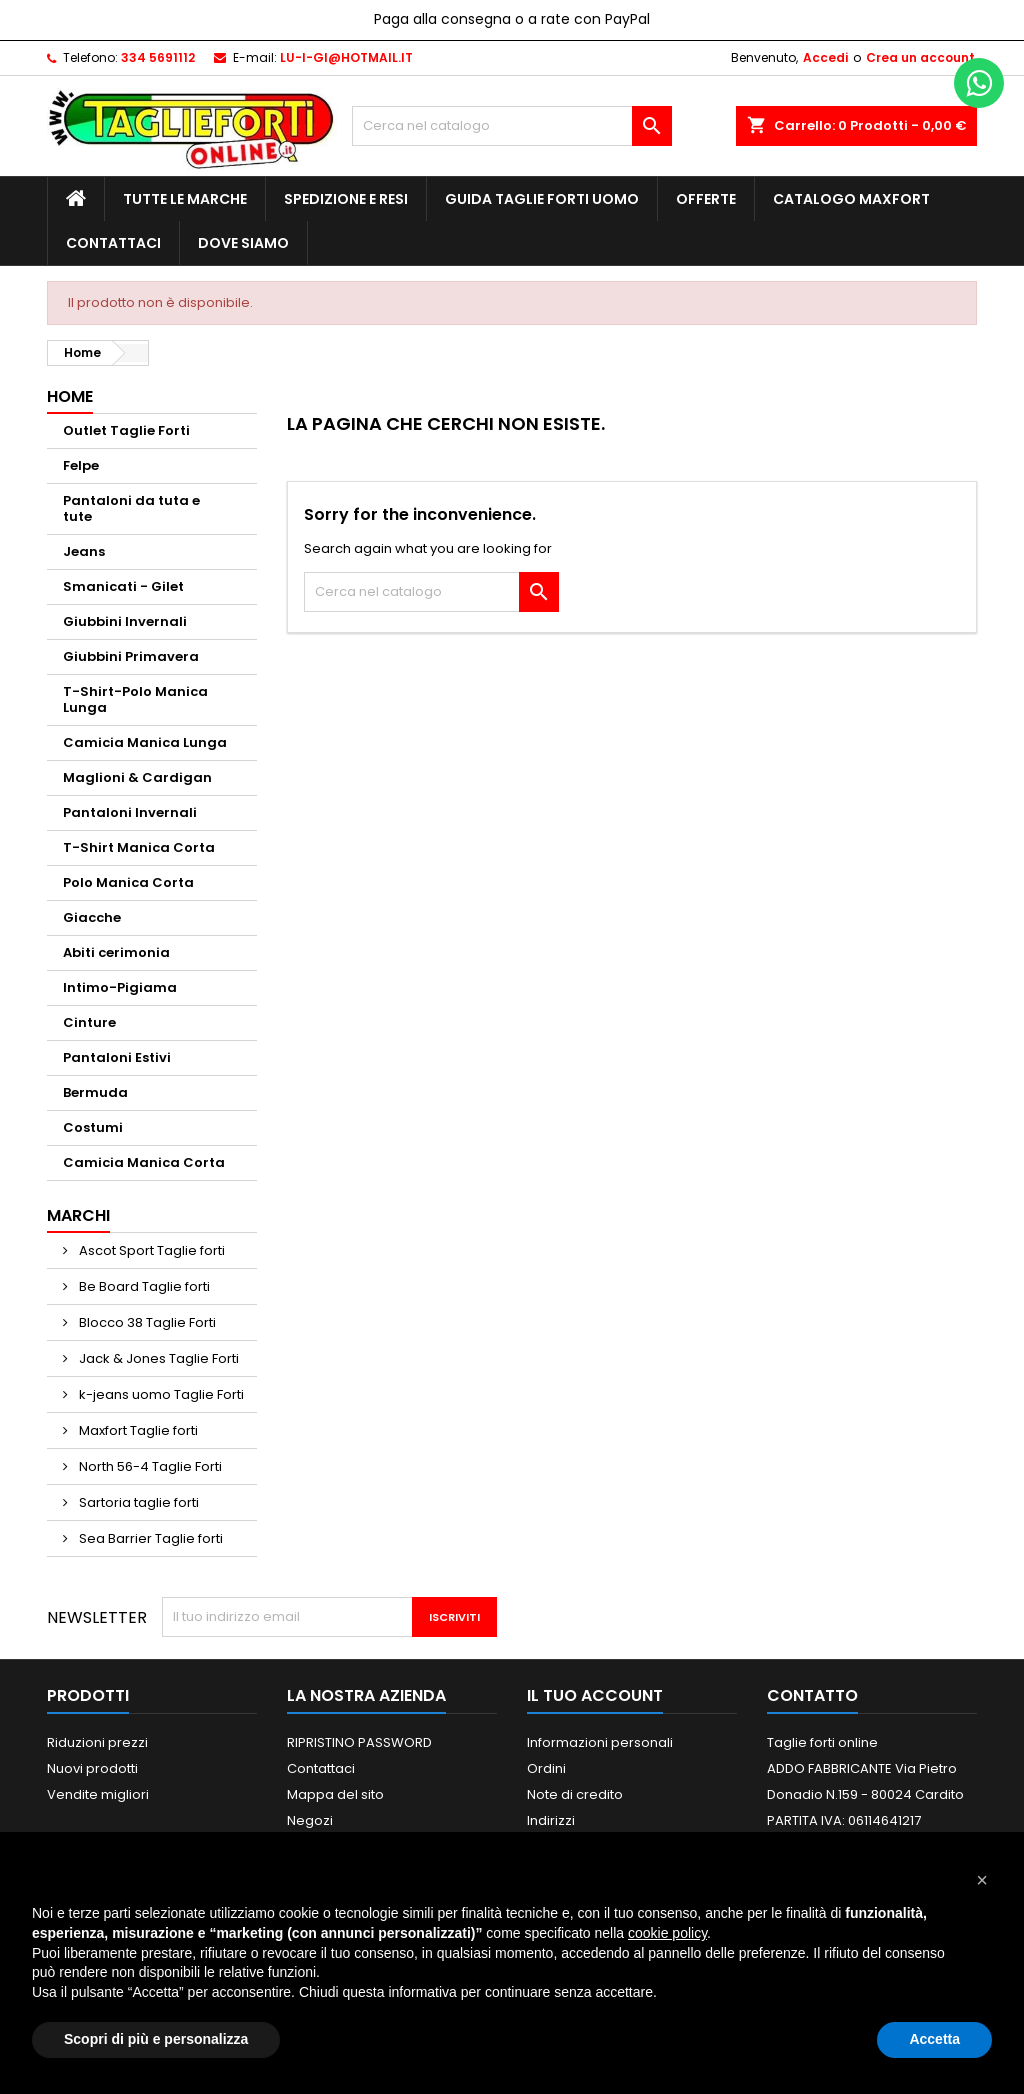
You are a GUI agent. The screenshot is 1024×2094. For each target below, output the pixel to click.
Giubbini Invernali (125, 621)
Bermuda (95, 1092)
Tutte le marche (185, 199)
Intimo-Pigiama (120, 987)
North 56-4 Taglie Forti (149, 1466)
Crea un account (920, 57)
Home (70, 396)
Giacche (92, 917)
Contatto (812, 1695)
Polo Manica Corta (128, 882)
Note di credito (575, 1794)
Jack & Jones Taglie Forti (157, 1358)
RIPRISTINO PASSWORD (359, 1742)
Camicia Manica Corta (144, 1162)
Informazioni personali (600, 1742)
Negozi (310, 1820)
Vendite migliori (98, 1794)
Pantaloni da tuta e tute (131, 508)
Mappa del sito (335, 1794)
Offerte (706, 199)
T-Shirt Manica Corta (139, 847)
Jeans (84, 551)
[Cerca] (512, 126)
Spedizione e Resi (346, 199)
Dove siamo (243, 243)
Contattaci (113, 243)
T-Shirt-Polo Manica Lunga (135, 699)
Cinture (89, 1022)
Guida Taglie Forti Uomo (542, 199)
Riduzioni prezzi (97, 1742)
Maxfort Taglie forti (137, 1430)
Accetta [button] (934, 2039)
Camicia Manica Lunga (145, 742)
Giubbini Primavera (131, 656)
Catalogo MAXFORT (851, 199)
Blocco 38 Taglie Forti (146, 1322)
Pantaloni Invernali (130, 812)
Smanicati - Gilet (123, 586)
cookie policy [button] (667, 1933)
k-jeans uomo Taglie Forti (160, 1394)
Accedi (825, 57)
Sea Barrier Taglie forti (149, 1538)
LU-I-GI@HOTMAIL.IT (346, 57)
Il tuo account (595, 1695)
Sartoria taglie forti (137, 1502)
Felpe (81, 465)
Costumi (93, 1127)
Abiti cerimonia (116, 952)
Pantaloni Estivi (117, 1057)
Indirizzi (551, 1820)
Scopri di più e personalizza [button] (156, 2039)
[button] (982, 1880)
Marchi (78, 1215)
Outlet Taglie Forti (126, 430)
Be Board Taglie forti (143, 1286)
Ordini (546, 1768)
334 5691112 (158, 57)
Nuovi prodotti (92, 1768)
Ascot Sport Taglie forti (150, 1250)
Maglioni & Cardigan (137, 777)
